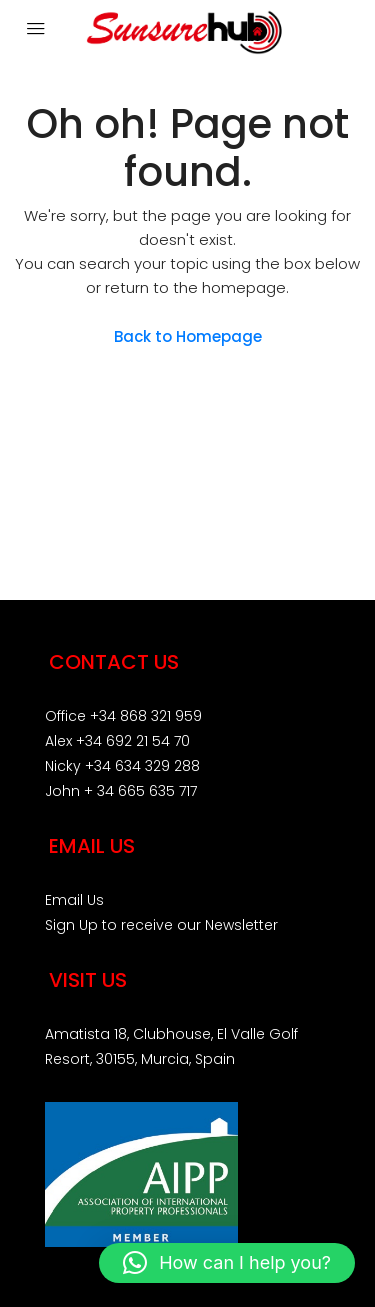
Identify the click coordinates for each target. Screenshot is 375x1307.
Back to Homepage (188, 336)
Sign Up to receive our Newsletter (161, 925)
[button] (227, 1263)
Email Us (74, 900)
